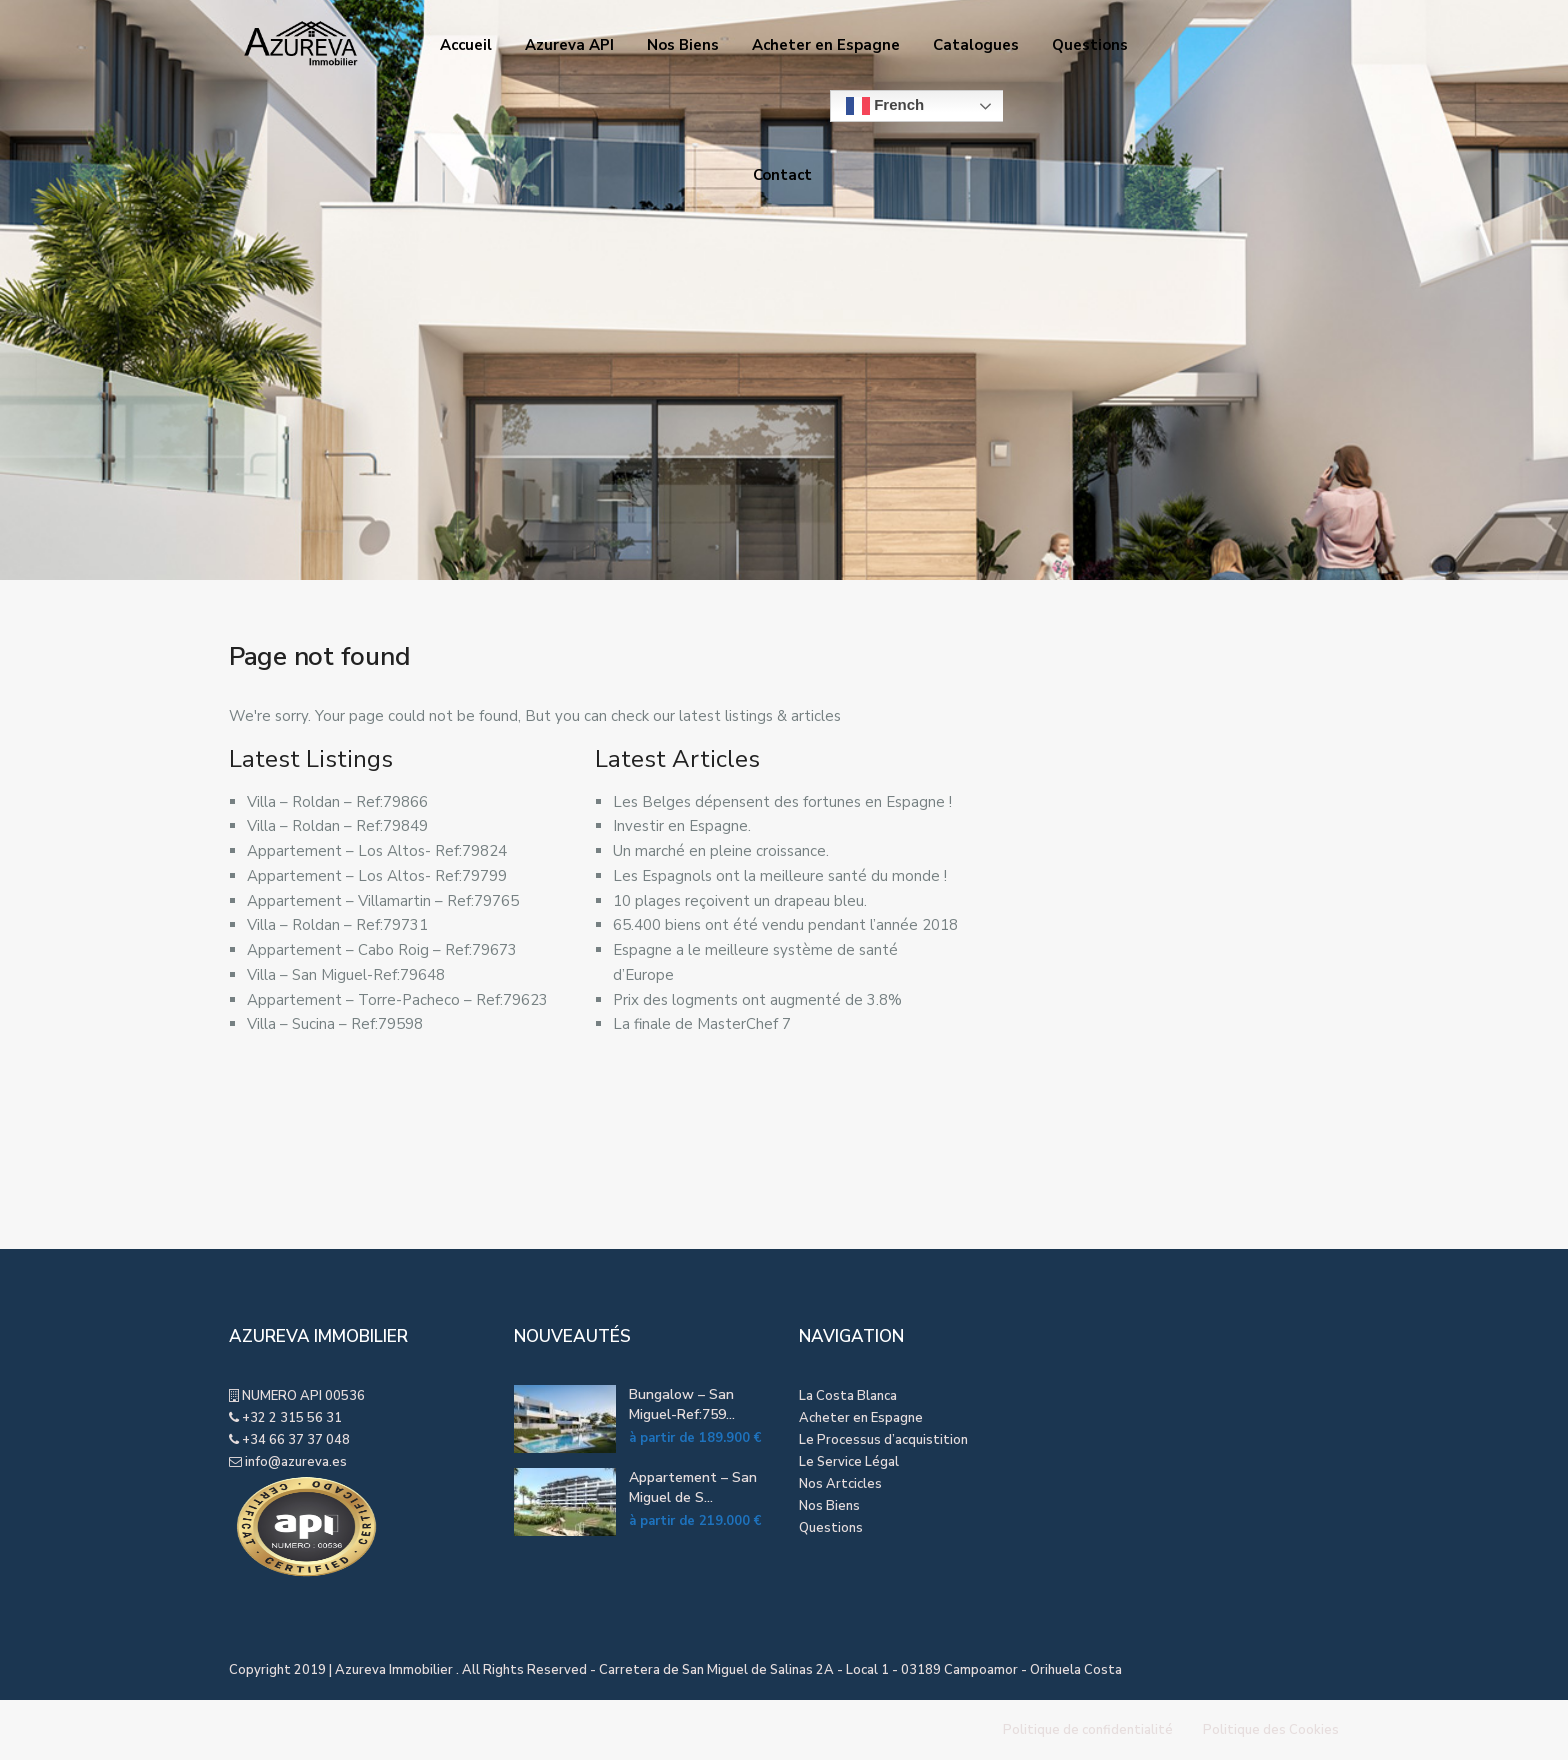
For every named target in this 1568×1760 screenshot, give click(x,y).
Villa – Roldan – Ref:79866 (337, 802)
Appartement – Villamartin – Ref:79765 (383, 901)
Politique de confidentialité (1088, 1730)
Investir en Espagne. (682, 826)
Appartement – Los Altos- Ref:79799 (377, 876)
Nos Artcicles (840, 1484)
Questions (1090, 45)
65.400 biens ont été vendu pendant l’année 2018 (785, 925)
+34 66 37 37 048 (296, 1440)
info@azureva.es (296, 1462)
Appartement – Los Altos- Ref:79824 (377, 851)
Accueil (466, 45)
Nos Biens (683, 45)
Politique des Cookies (1271, 1730)
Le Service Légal (849, 1462)
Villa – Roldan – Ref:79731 (337, 925)
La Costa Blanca (848, 1396)
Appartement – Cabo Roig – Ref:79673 (382, 950)
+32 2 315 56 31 (292, 1418)
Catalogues (976, 45)
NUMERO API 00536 (302, 1396)
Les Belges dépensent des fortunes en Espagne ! (782, 802)
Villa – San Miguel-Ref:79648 (346, 975)
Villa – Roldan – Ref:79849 (337, 826)
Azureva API (569, 45)
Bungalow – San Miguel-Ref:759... (682, 1404)
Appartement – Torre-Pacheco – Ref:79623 (397, 1000)
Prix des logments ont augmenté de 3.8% (757, 1000)
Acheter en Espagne (826, 45)
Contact (782, 175)
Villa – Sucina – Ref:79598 (335, 1024)
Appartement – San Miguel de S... (693, 1487)
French (885, 106)
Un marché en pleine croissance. (721, 851)
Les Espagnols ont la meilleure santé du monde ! (780, 876)
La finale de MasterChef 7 (702, 1024)
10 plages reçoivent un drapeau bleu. (740, 901)
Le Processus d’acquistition (883, 1440)
